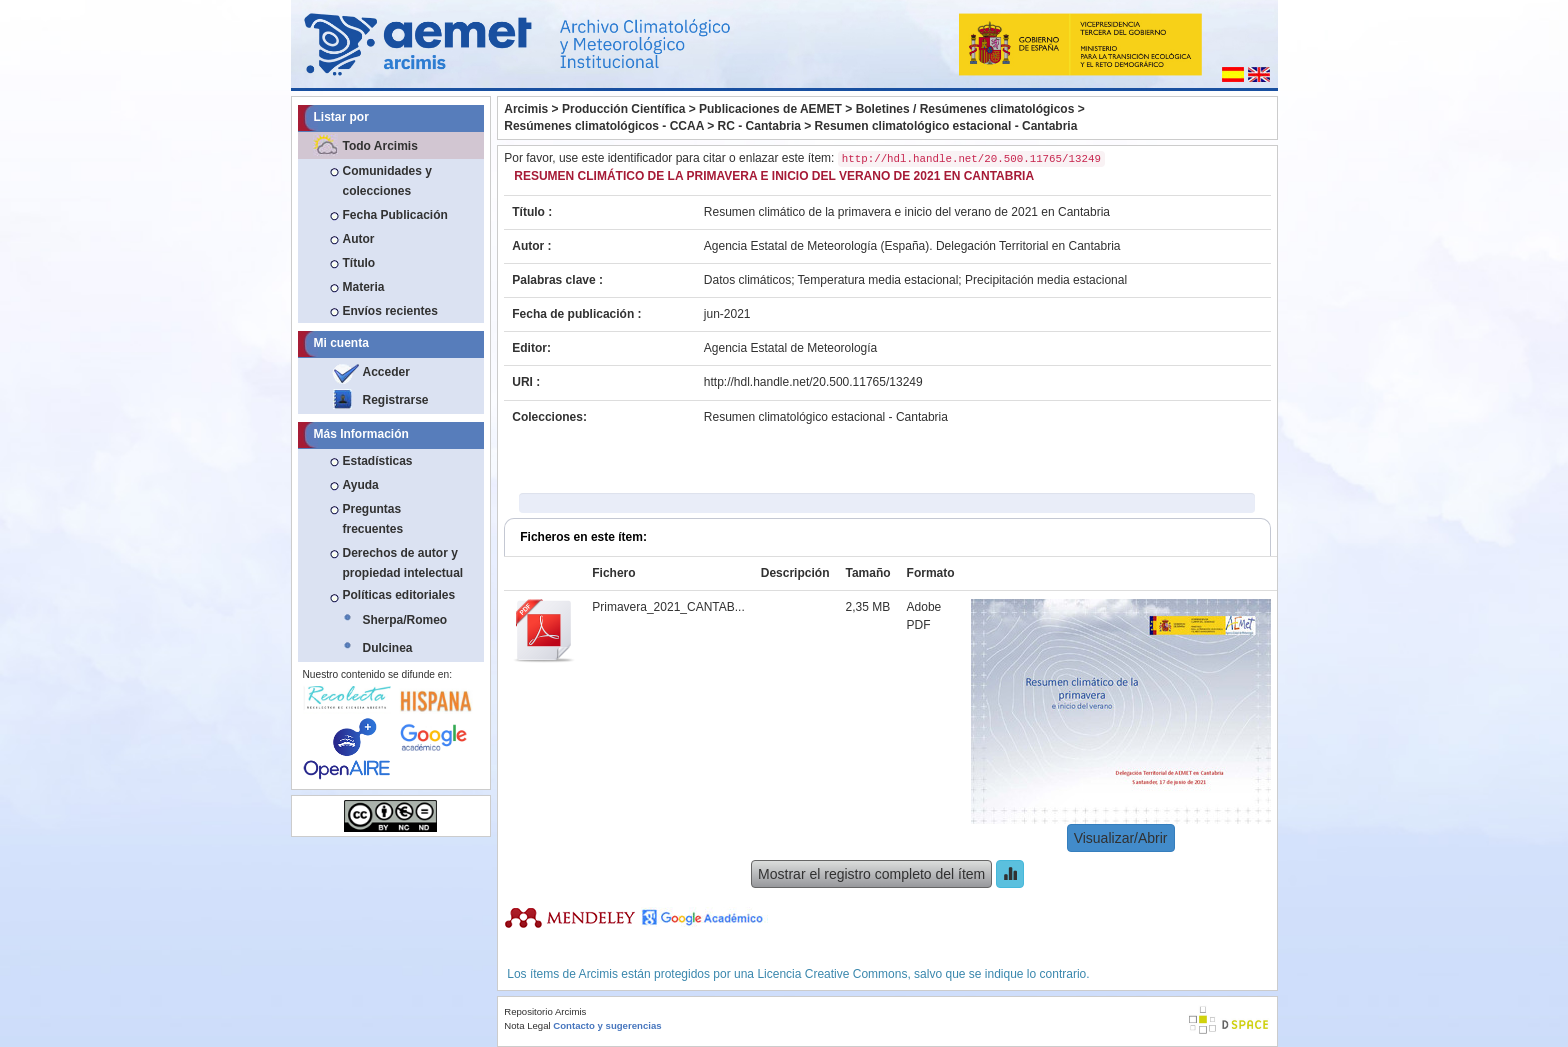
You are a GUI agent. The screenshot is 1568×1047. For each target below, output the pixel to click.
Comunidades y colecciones (387, 181)
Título (359, 263)
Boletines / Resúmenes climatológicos (965, 109)
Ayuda (361, 485)
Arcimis (526, 109)
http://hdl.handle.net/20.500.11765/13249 (813, 382)
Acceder (386, 372)
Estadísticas (378, 461)
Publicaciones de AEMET (770, 109)
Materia (364, 287)
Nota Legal (527, 1025)
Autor (359, 239)
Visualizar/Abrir (1121, 838)
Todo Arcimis (380, 146)
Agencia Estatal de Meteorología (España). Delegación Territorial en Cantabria (912, 246)
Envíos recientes (390, 311)
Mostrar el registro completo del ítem (871, 874)
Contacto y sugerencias (607, 1025)
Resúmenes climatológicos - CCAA (604, 126)
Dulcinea (388, 648)
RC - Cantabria (759, 126)
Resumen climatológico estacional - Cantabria (946, 126)
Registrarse (396, 400)
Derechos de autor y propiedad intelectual (403, 563)
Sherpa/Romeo (405, 620)
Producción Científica (623, 109)
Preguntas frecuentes (373, 519)
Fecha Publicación (395, 215)
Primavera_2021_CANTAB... (668, 607)
